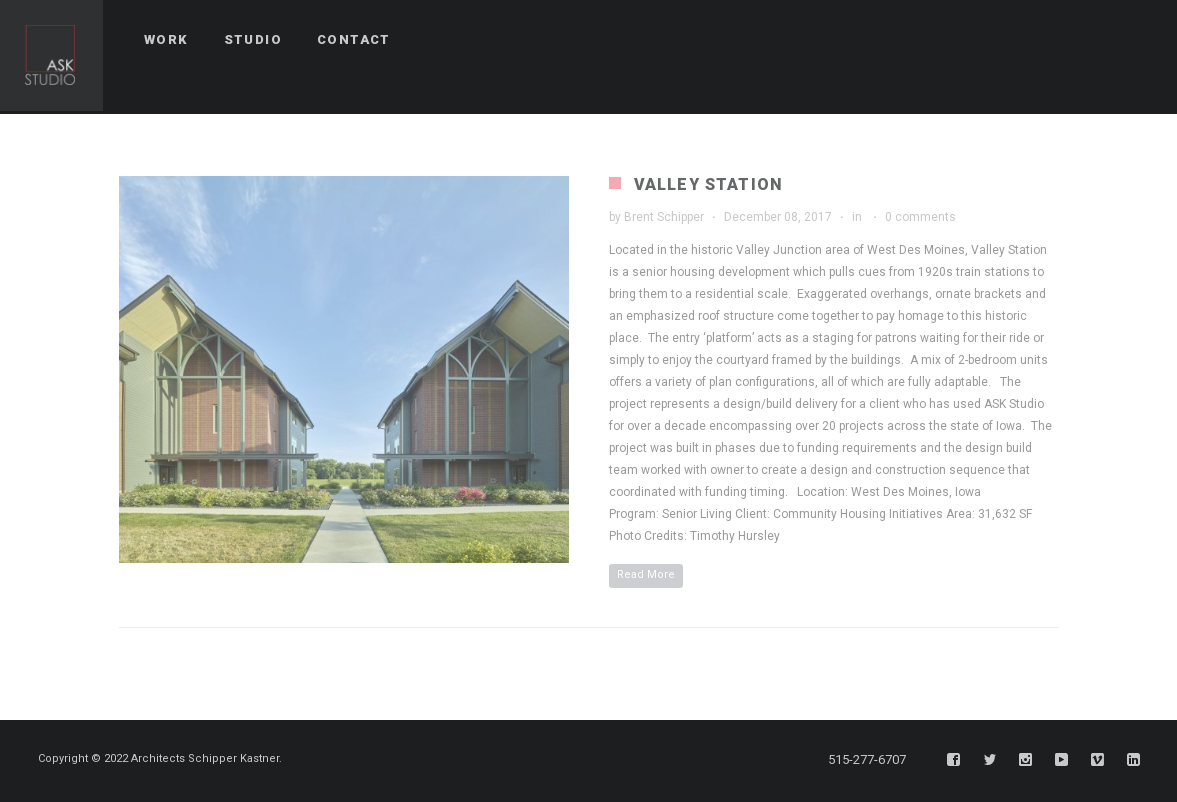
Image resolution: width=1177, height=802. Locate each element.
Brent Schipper (664, 217)
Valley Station (709, 184)
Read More (646, 574)
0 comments (920, 217)
